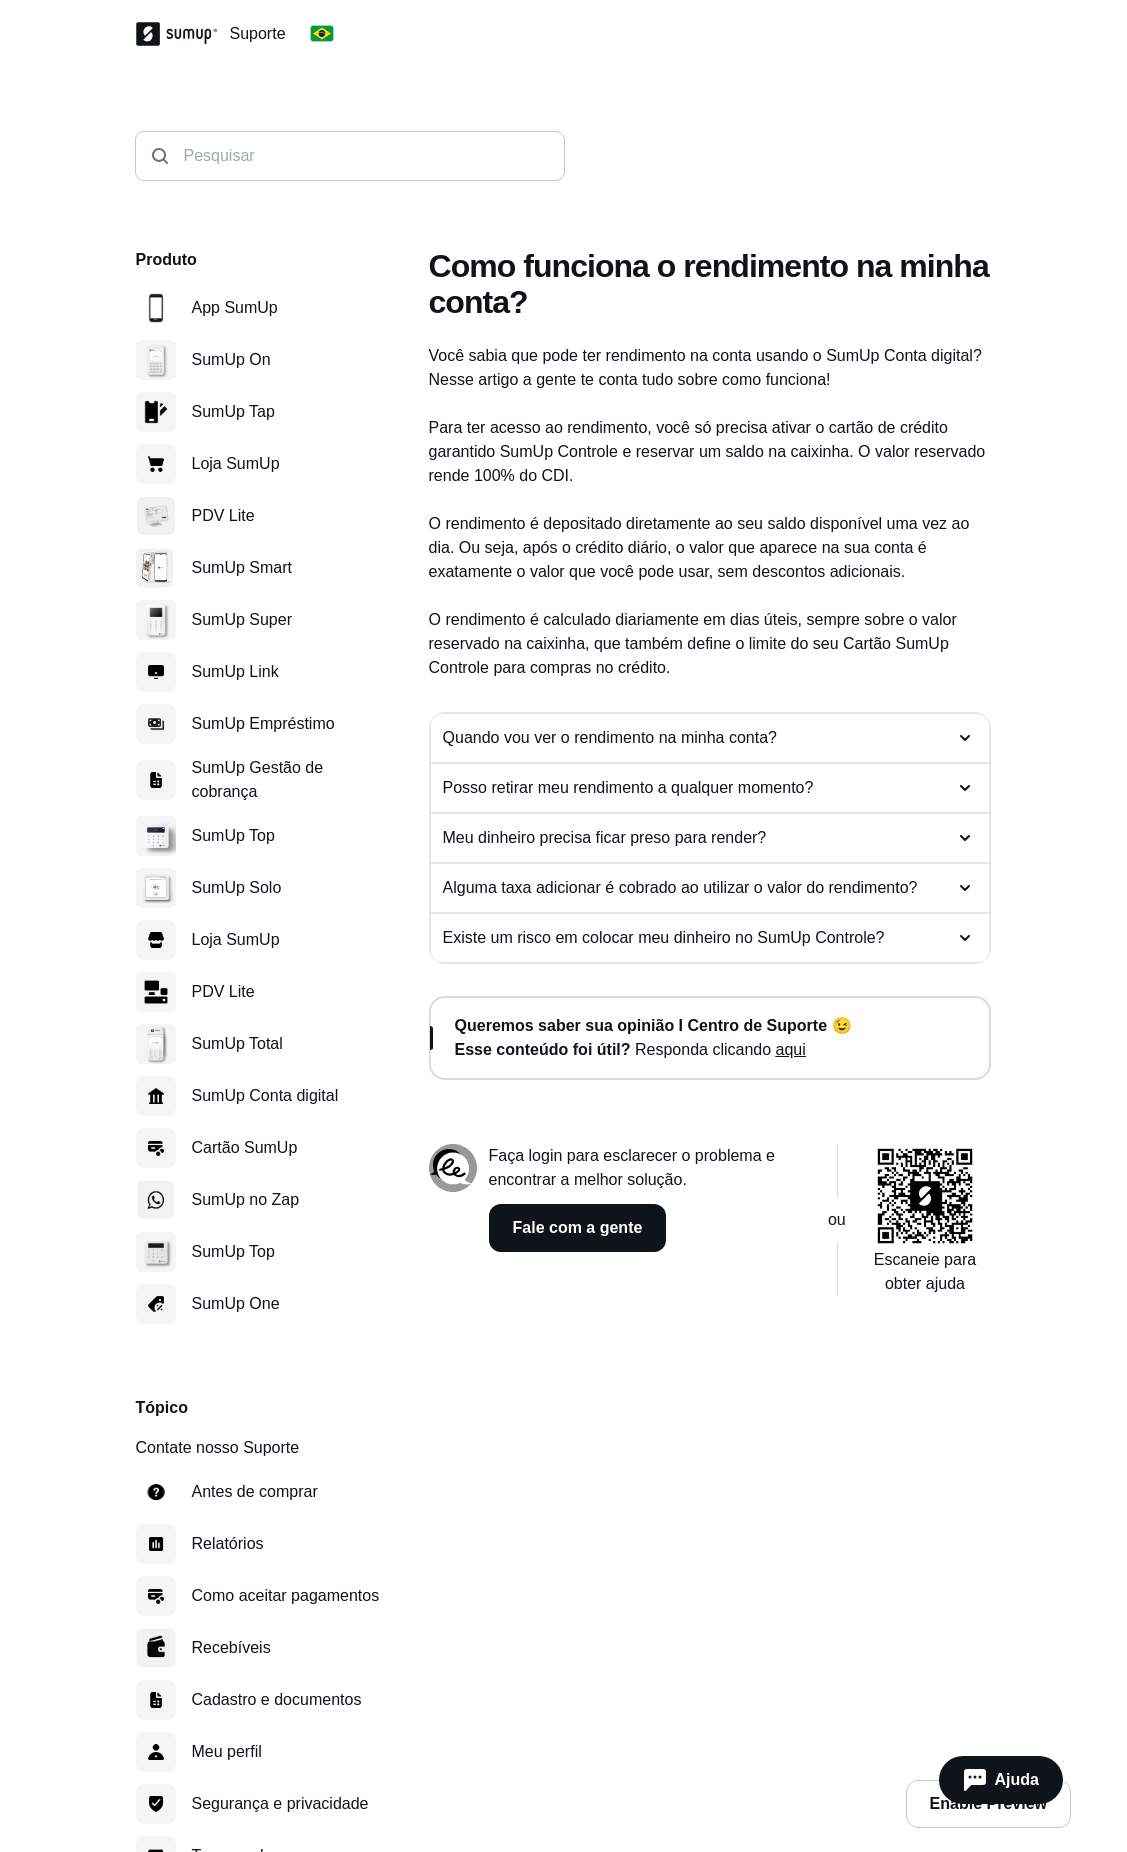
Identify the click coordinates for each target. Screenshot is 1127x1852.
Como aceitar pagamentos (286, 1595)
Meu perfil (227, 1751)
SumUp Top (233, 835)
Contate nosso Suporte (218, 1447)
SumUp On (231, 359)
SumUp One (236, 1303)
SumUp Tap (233, 411)
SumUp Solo (237, 887)
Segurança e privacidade (280, 1803)
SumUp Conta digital (265, 1095)
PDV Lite (223, 515)
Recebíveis (231, 1647)
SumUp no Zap (246, 1199)
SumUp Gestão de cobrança (258, 779)
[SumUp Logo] (183, 34)
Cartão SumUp (245, 1147)
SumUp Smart (242, 567)
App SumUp (235, 307)
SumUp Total (237, 1043)
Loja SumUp (236, 463)
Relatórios (228, 1543)
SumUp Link (235, 671)
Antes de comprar (255, 1491)
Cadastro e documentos (277, 1699)
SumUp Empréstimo (263, 723)
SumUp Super (242, 619)
